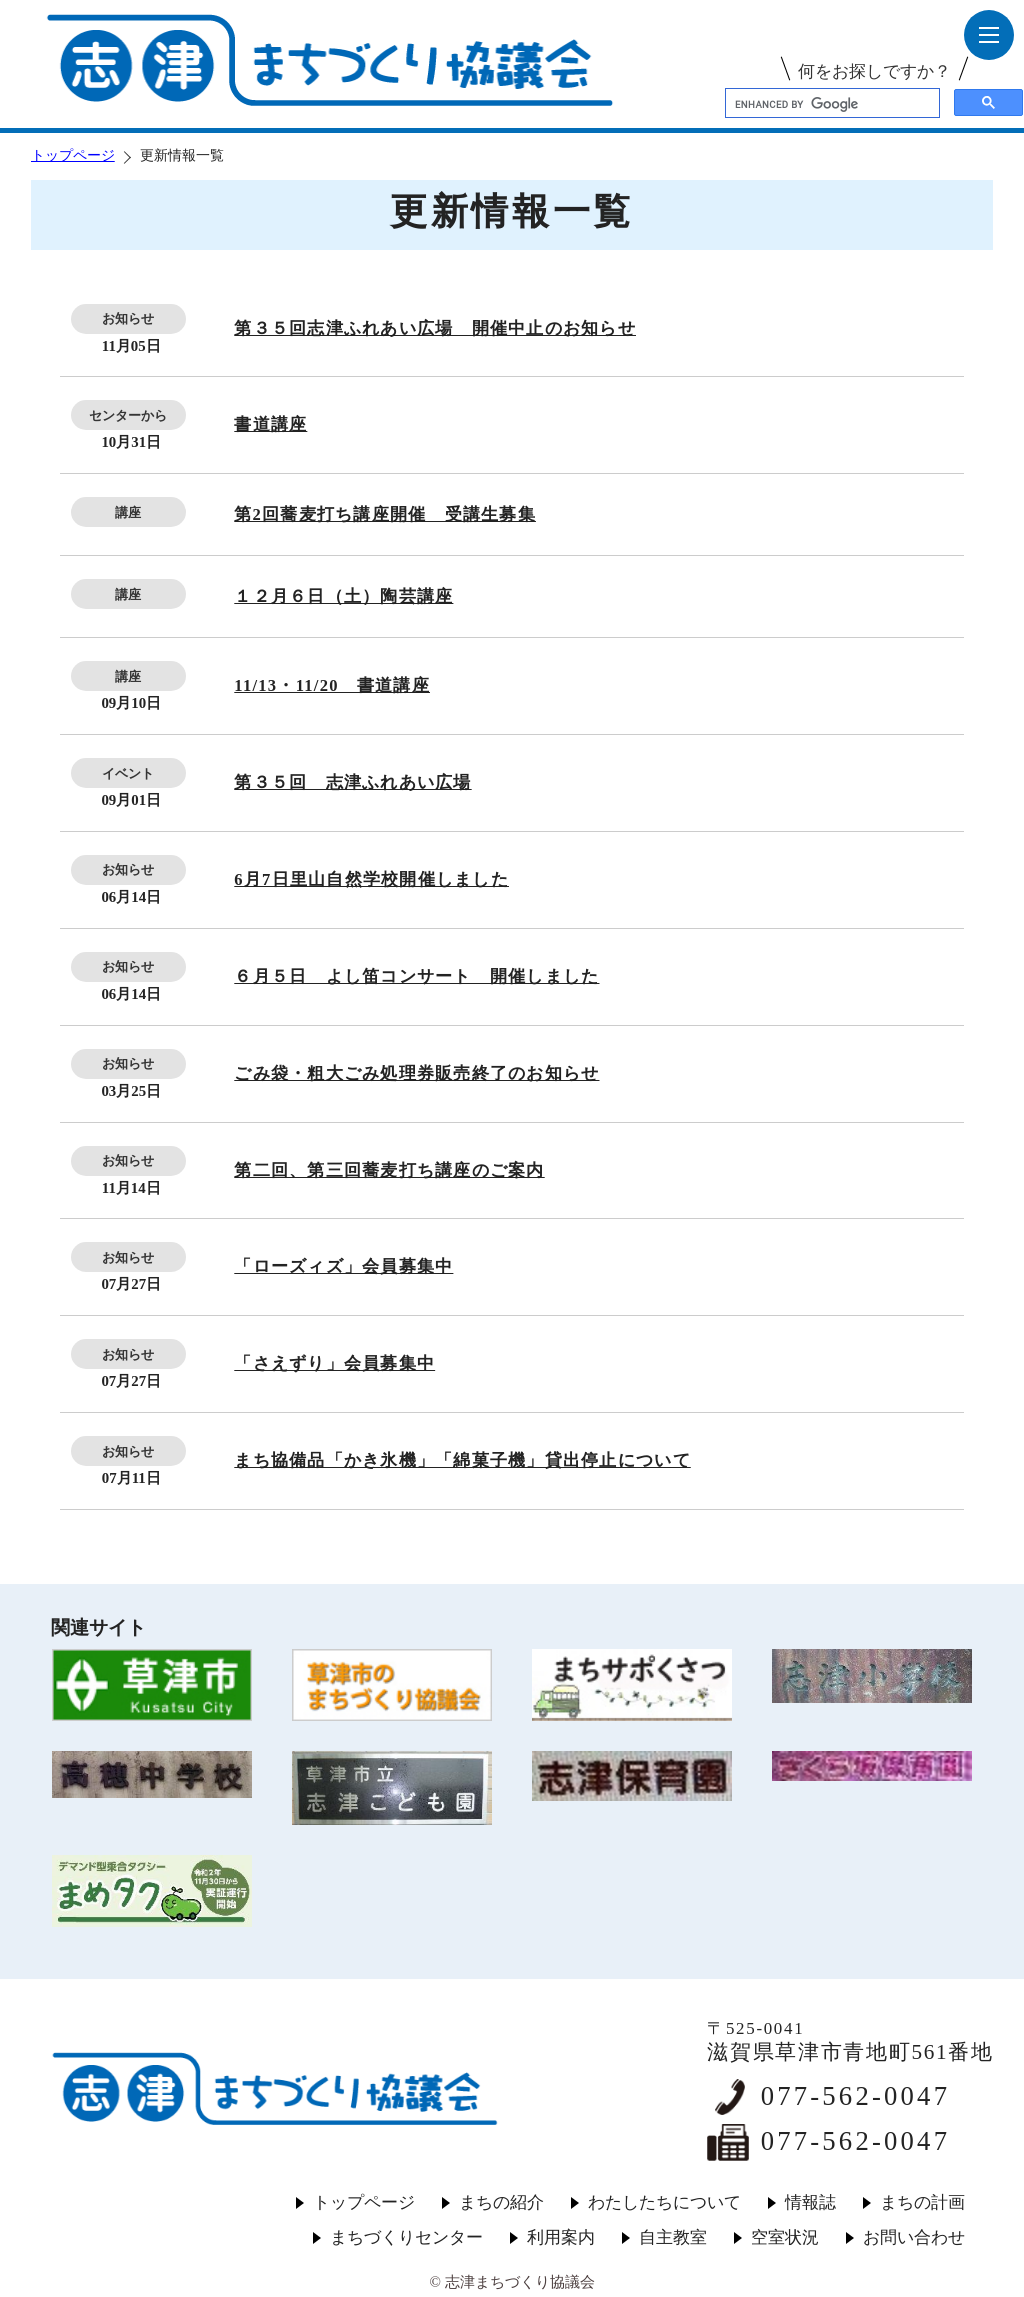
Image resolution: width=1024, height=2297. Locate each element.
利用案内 (561, 2237)
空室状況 (785, 2237)
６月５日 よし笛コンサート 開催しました (416, 976)
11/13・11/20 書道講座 (332, 685)
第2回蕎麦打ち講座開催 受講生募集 (385, 514)
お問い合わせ (914, 2237)
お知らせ (128, 318)
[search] (830, 104)
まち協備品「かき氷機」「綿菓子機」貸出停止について (462, 1460)
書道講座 (270, 424)
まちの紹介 (501, 2202)
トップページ (73, 155)
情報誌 (810, 2202)
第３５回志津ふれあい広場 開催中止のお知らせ (435, 328)
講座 (128, 512)
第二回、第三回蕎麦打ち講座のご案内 (389, 1170)
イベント (128, 773)
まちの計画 (922, 2202)
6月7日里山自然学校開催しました (371, 879)
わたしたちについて (664, 2202)
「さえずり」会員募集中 (334, 1363)
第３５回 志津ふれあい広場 (352, 782)
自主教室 (673, 2237)
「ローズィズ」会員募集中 (343, 1266)
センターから (128, 415)
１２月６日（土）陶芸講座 (343, 596)
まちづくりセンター (406, 2237)
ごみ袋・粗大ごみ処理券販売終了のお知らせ (416, 1073)
